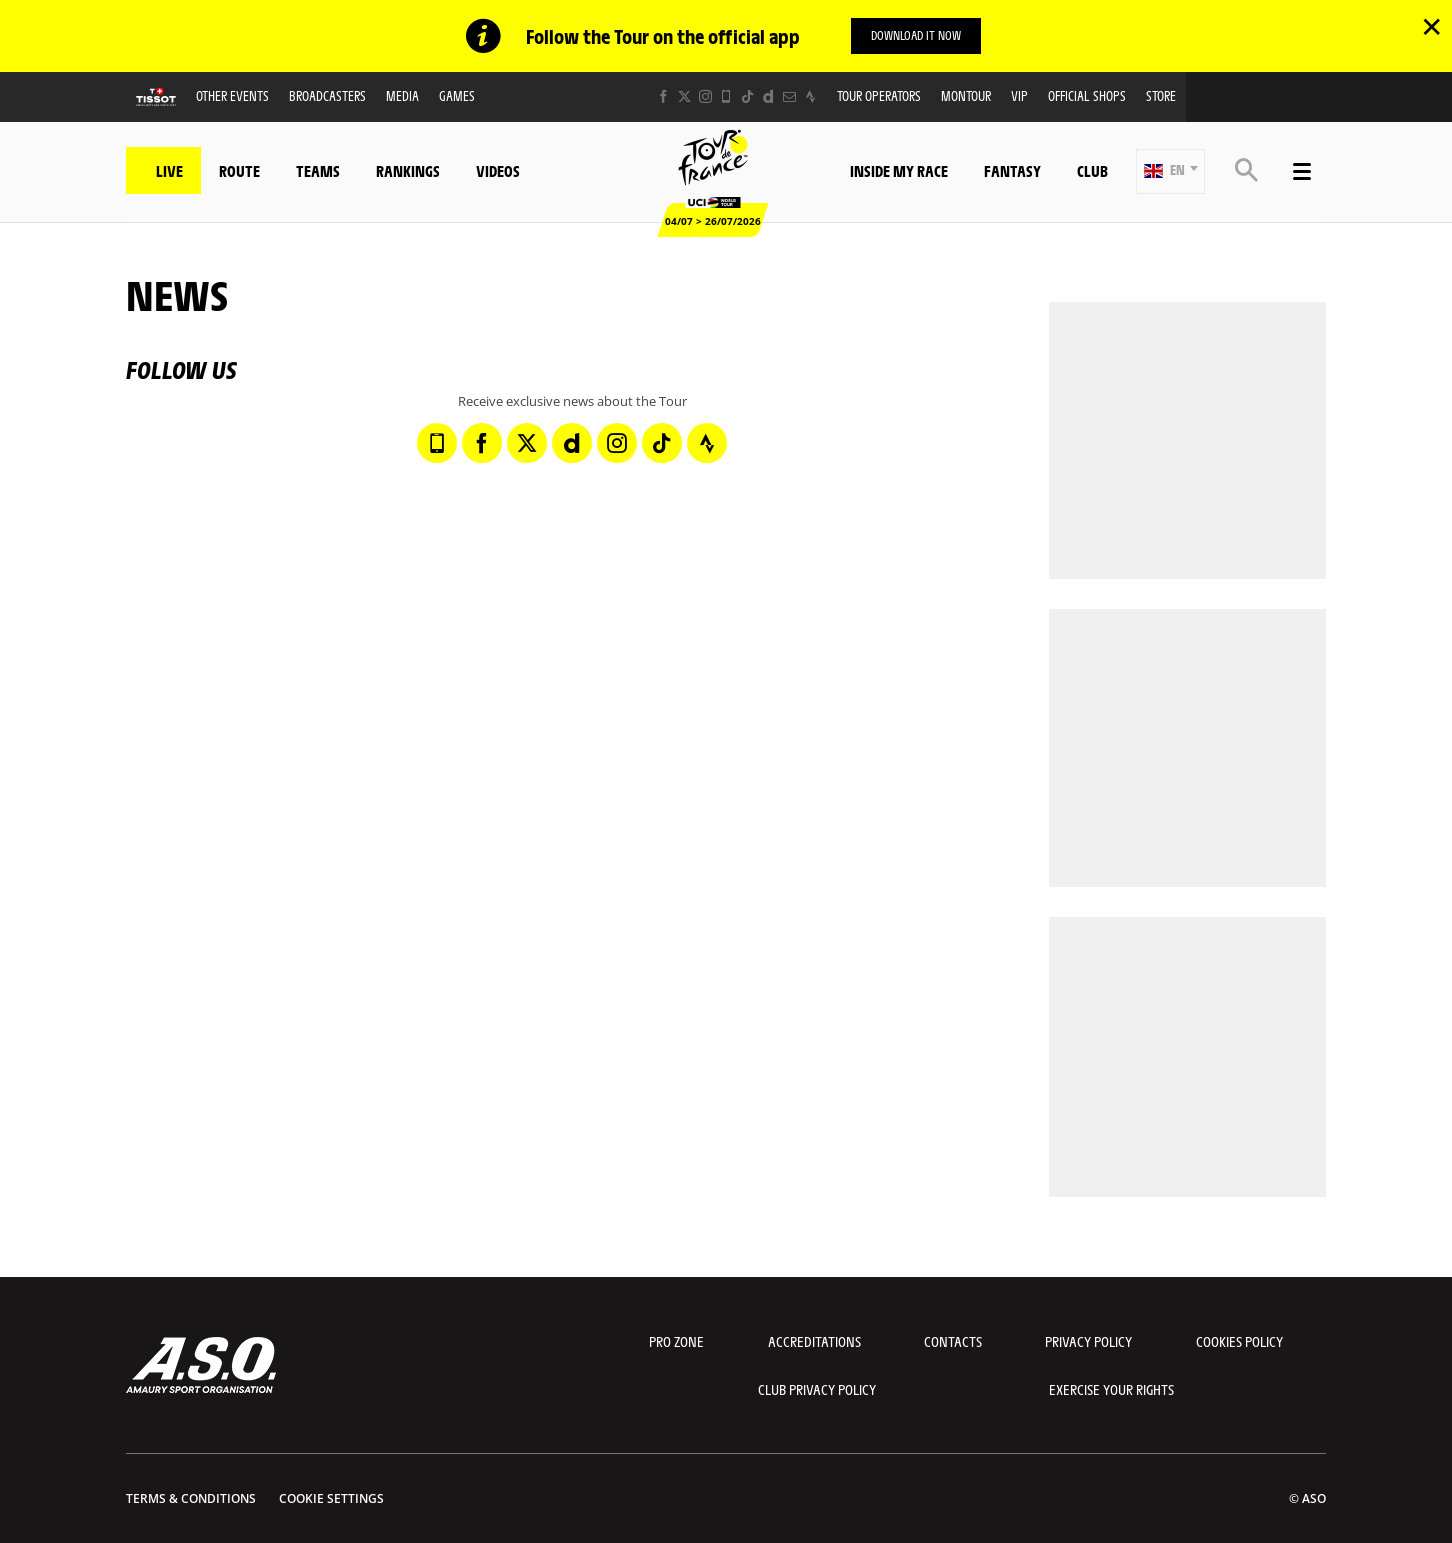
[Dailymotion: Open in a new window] (768, 96)
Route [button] (239, 170)
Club (1092, 170)
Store (1161, 95)
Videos (498, 170)
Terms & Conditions (191, 1498)
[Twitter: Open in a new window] (684, 96)
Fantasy (1012, 170)
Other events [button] (232, 95)
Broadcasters (327, 95)
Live (169, 170)
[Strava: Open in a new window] (810, 96)
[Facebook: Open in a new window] (663, 96)
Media (402, 95)
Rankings (408, 170)
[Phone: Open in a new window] (726, 96)
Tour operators (879, 95)
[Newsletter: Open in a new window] (789, 96)
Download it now (916, 35)
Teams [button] (318, 170)
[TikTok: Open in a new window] (747, 96)
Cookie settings (331, 1498)
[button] (1170, 171)
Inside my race (899, 170)
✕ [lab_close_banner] (1431, 26)
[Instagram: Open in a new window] (705, 96)
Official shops (1087, 95)
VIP (1019, 95)
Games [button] (457, 95)
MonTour (966, 95)
